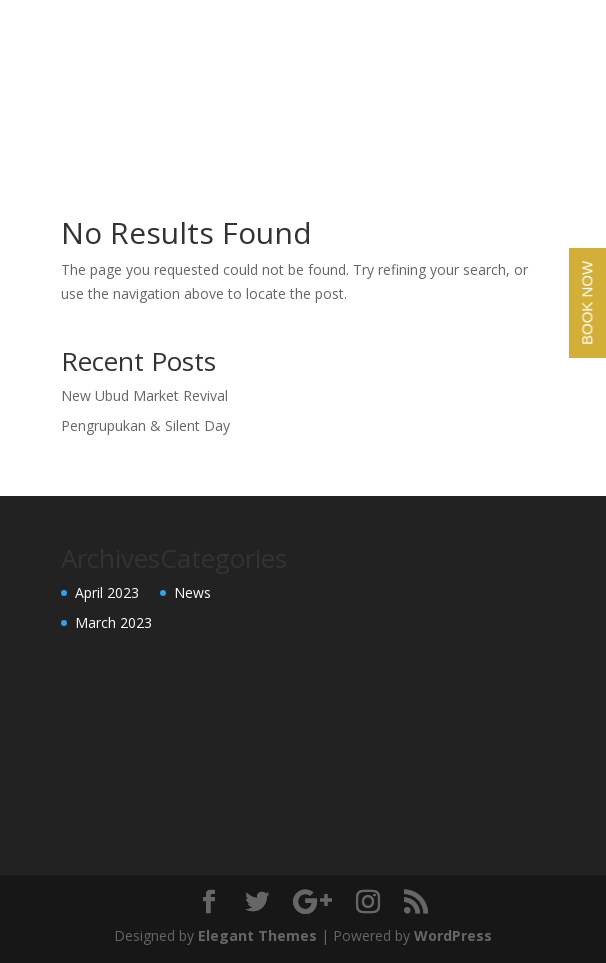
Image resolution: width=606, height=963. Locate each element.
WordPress (453, 935)
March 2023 (113, 622)
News (192, 592)
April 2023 (107, 592)
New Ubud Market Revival (144, 395)
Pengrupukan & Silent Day (145, 425)
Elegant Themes (257, 935)
